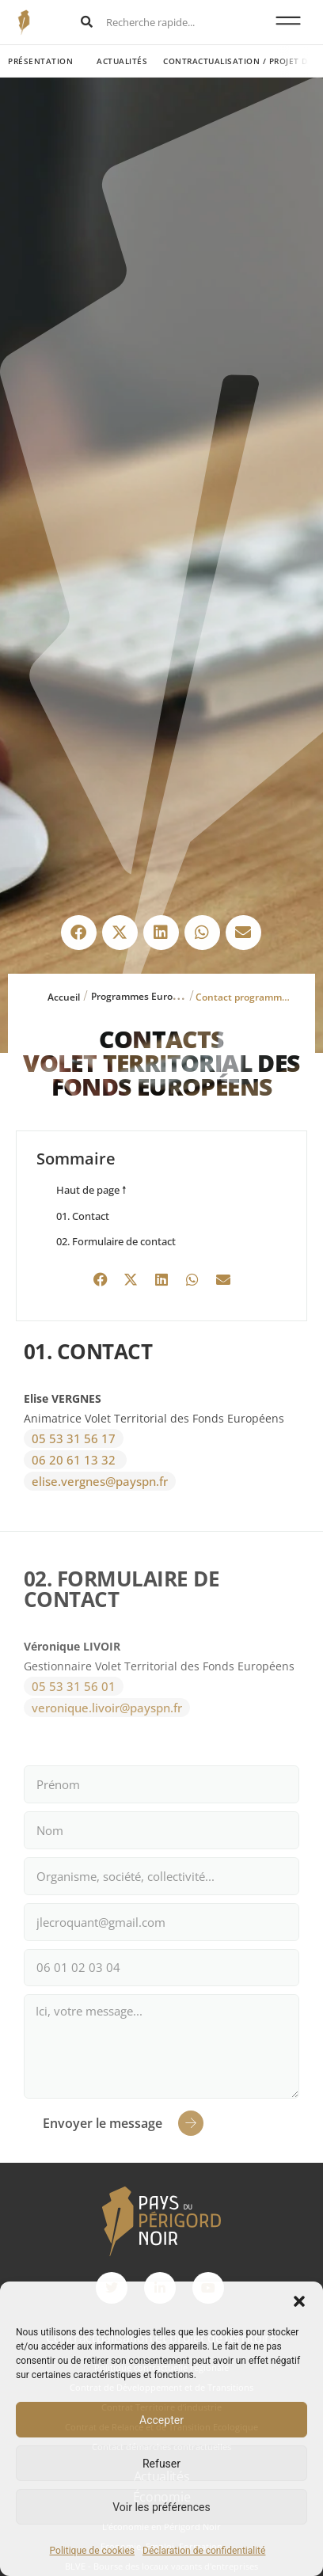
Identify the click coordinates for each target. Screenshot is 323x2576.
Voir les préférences (161, 2507)
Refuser (161, 2463)
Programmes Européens (145, 996)
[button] (299, 2301)
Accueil (64, 997)
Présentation (40, 60)
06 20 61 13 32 (75, 1460)
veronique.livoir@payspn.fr (107, 1707)
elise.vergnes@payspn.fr (100, 1481)
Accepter (161, 2420)
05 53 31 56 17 (74, 1438)
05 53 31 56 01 (74, 1686)
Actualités (122, 60)
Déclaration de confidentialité (203, 2550)
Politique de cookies (92, 2550)
